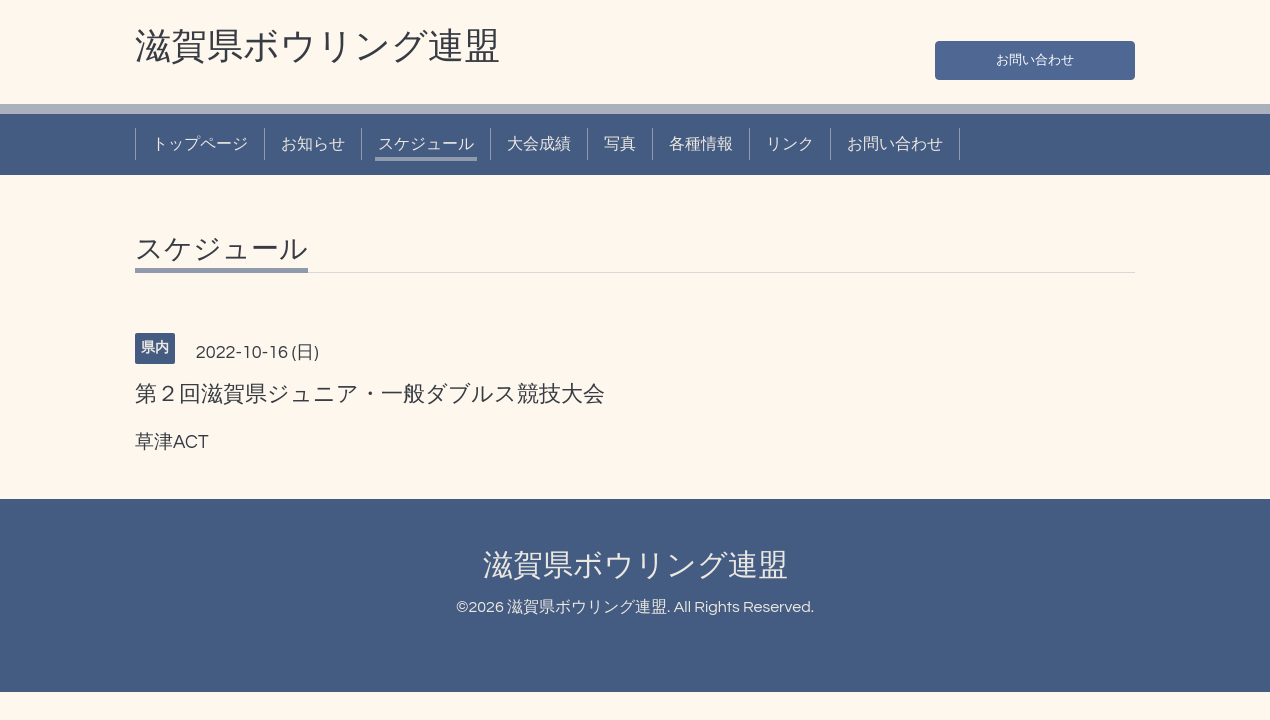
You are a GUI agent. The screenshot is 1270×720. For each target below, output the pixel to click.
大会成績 (539, 144)
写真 (620, 144)
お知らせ (313, 144)
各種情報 (701, 144)
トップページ (200, 144)
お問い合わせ (1035, 56)
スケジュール (426, 144)
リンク (790, 144)
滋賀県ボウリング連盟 (317, 47)
